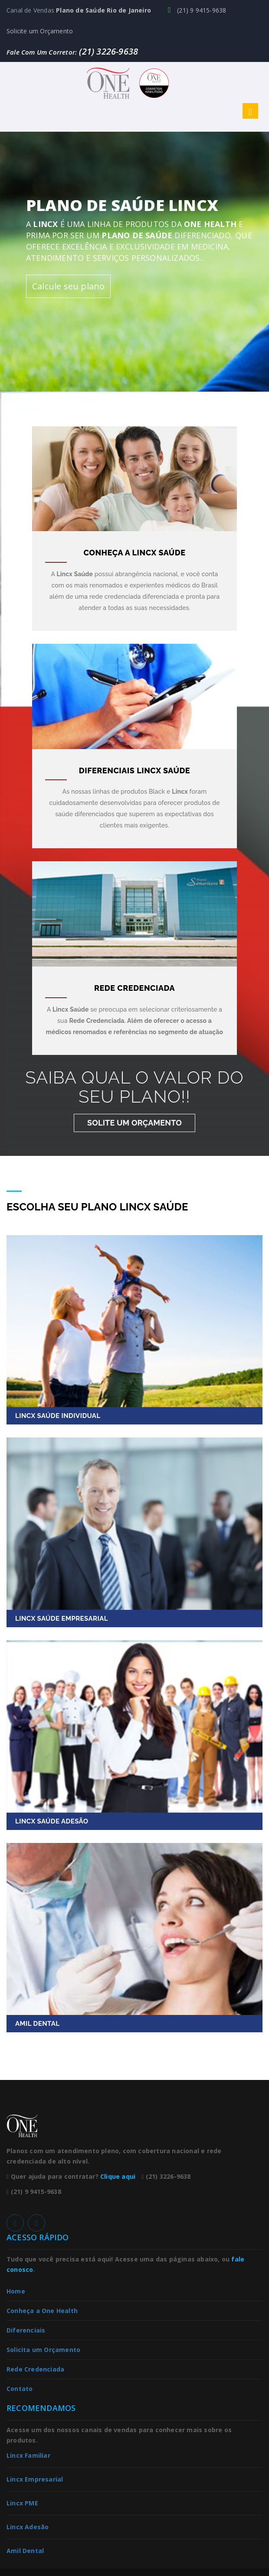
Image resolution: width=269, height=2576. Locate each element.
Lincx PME (22, 2503)
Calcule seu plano (68, 286)
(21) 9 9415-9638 (197, 10)
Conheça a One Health (42, 2311)
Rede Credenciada (35, 2369)
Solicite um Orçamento (40, 31)
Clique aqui (117, 2176)
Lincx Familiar (28, 2455)
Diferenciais (26, 2330)
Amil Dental (25, 2551)
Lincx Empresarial (35, 2479)
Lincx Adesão (28, 2527)
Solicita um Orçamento (43, 2350)
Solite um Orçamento (134, 1122)
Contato (20, 2389)
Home (16, 2291)
